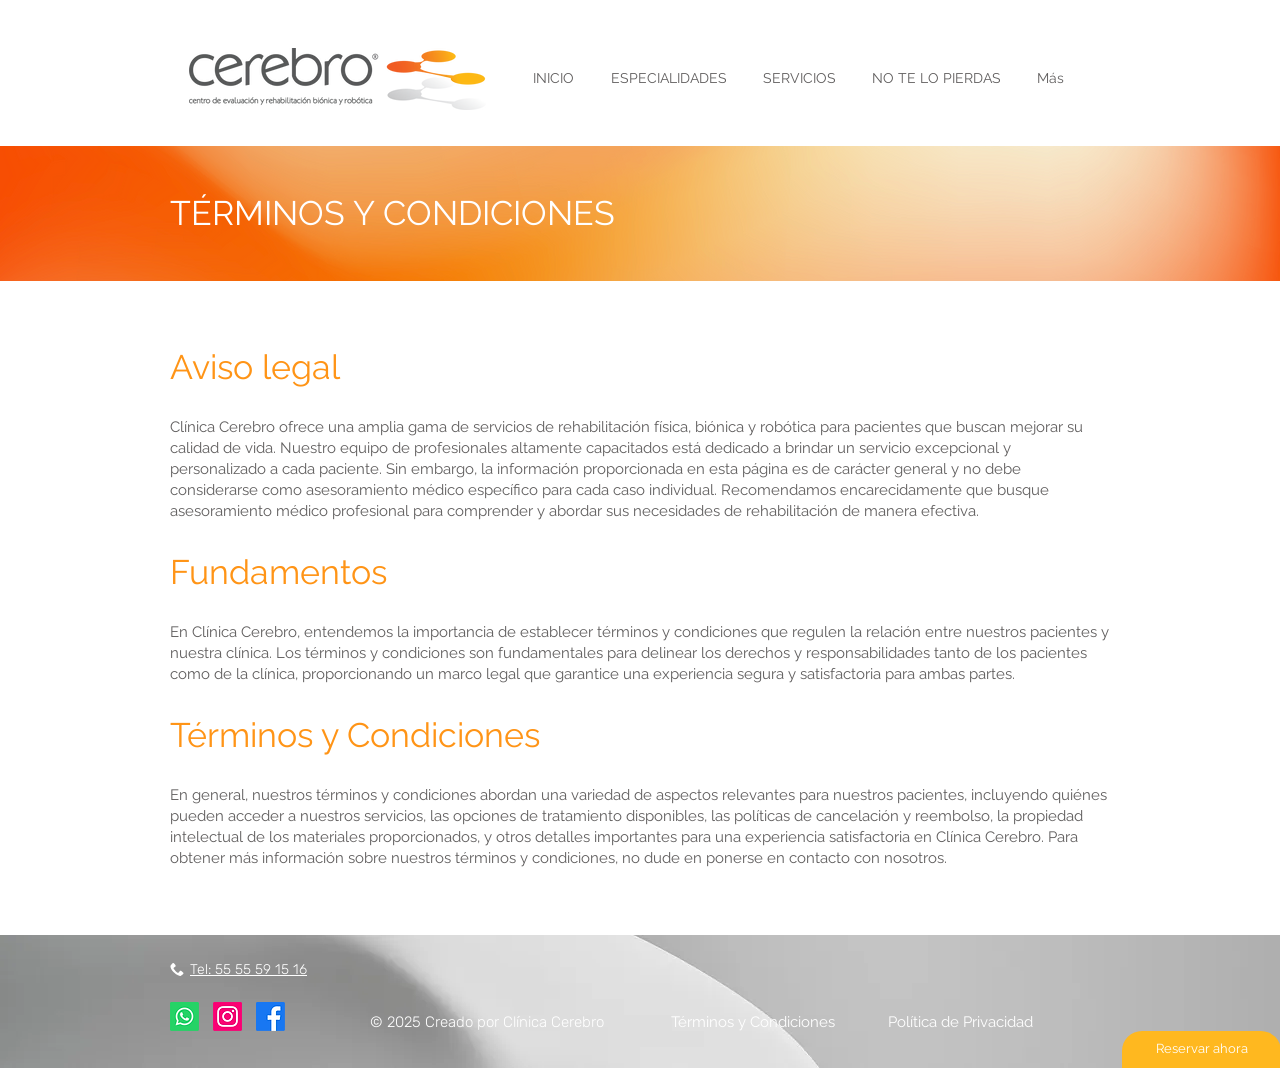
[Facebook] (270, 1016)
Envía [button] (629, 25)
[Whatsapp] (184, 1016)
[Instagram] (227, 1016)
